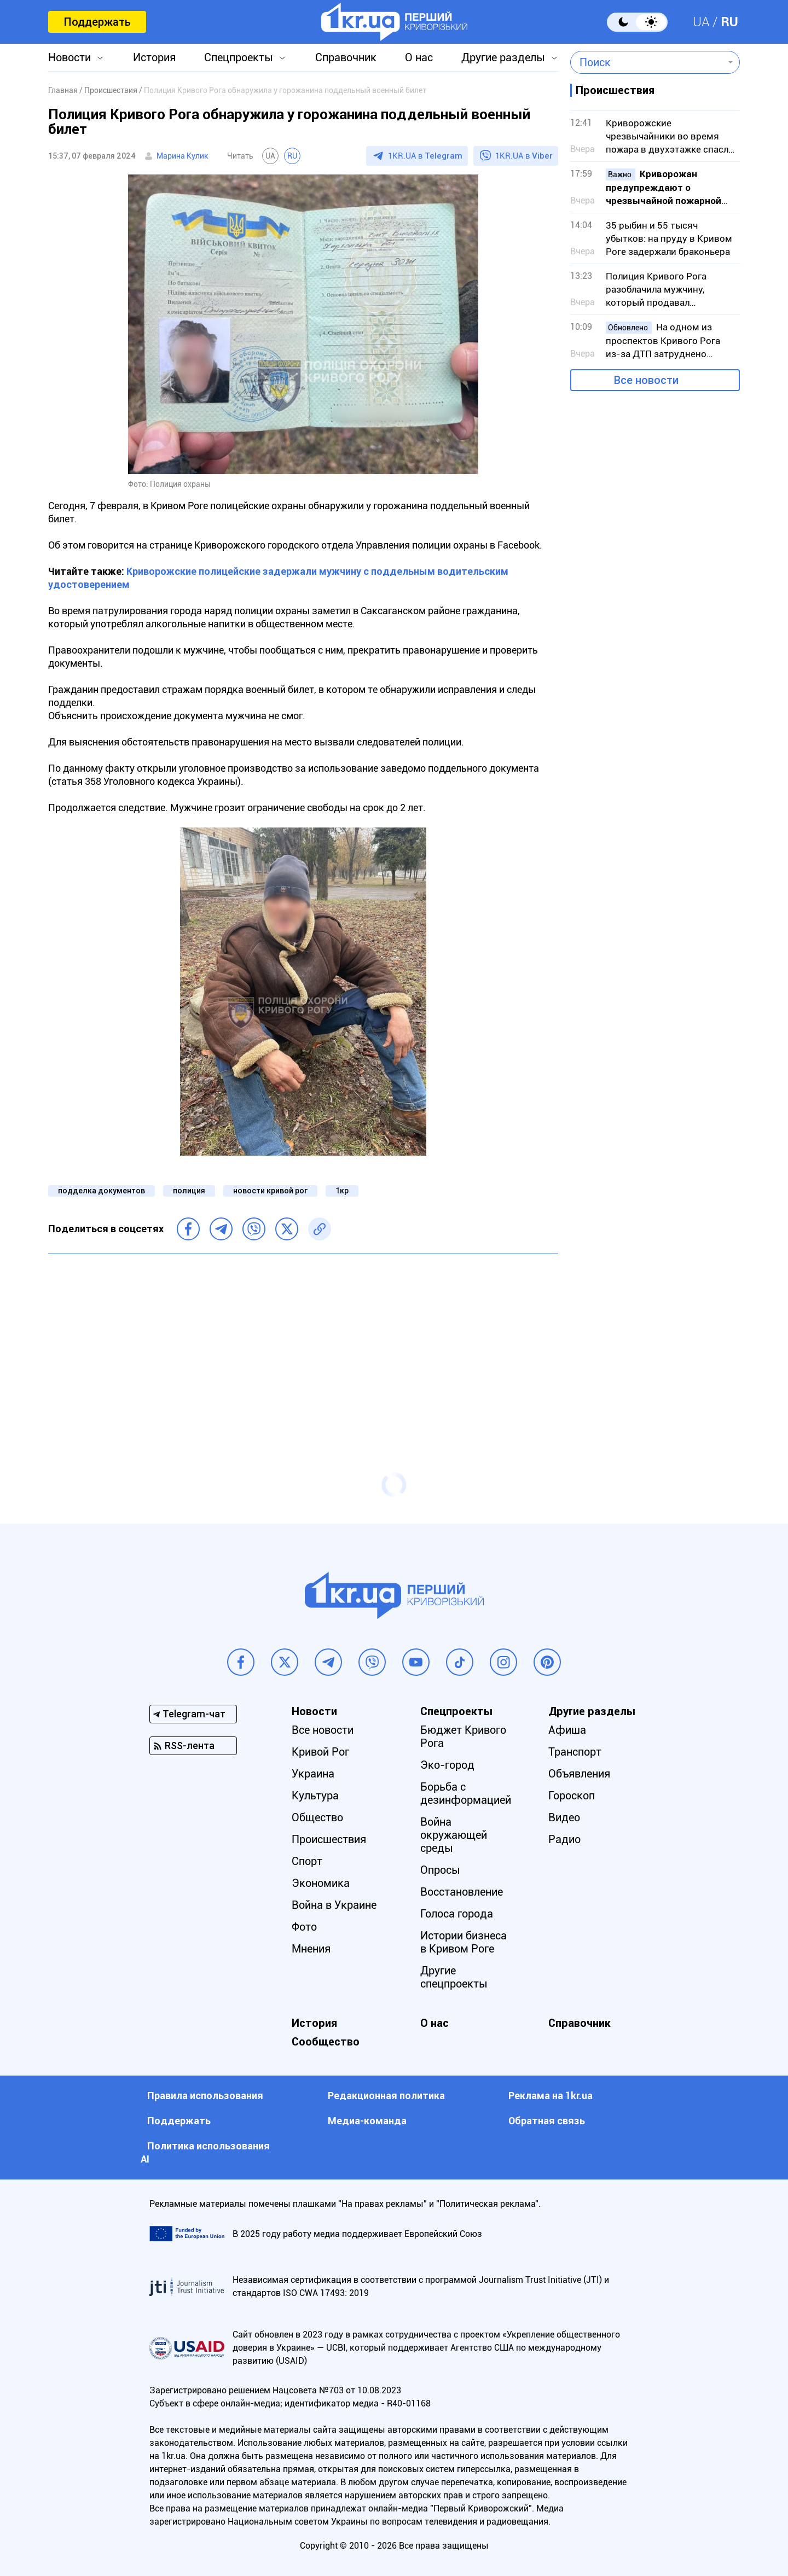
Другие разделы (503, 57)
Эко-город (447, 1764)
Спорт (307, 1861)
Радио (564, 1839)
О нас (419, 57)
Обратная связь (546, 2120)
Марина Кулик (182, 155)
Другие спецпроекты (454, 1977)
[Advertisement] (303, 1341)
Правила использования (205, 2095)
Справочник (345, 57)
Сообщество (326, 2041)
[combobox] (647, 62)
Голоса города (456, 1913)
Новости (69, 57)
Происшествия (329, 1839)
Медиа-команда (367, 2120)
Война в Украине (334, 1904)
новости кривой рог (270, 1190)
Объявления (579, 1773)
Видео (564, 1817)
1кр (342, 1190)
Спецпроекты (238, 57)
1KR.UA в (425, 155)
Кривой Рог (320, 1751)
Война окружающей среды (453, 1835)
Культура (315, 1795)
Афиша (567, 1729)
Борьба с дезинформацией (465, 1793)
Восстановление (461, 1891)
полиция (189, 1190)
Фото (304, 1926)
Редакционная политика (386, 2095)
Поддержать (97, 21)
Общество (317, 1817)
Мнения (311, 1948)
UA (701, 22)
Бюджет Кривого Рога (463, 1736)
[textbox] (647, 62)
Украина (313, 1773)
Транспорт (574, 1751)
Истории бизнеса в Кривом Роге (463, 1942)
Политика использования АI (205, 2152)
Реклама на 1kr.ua (550, 2095)
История (154, 57)
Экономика (321, 1883)
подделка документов (101, 1190)
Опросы (440, 1869)
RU (729, 22)
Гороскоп (571, 1795)
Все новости (646, 380)
